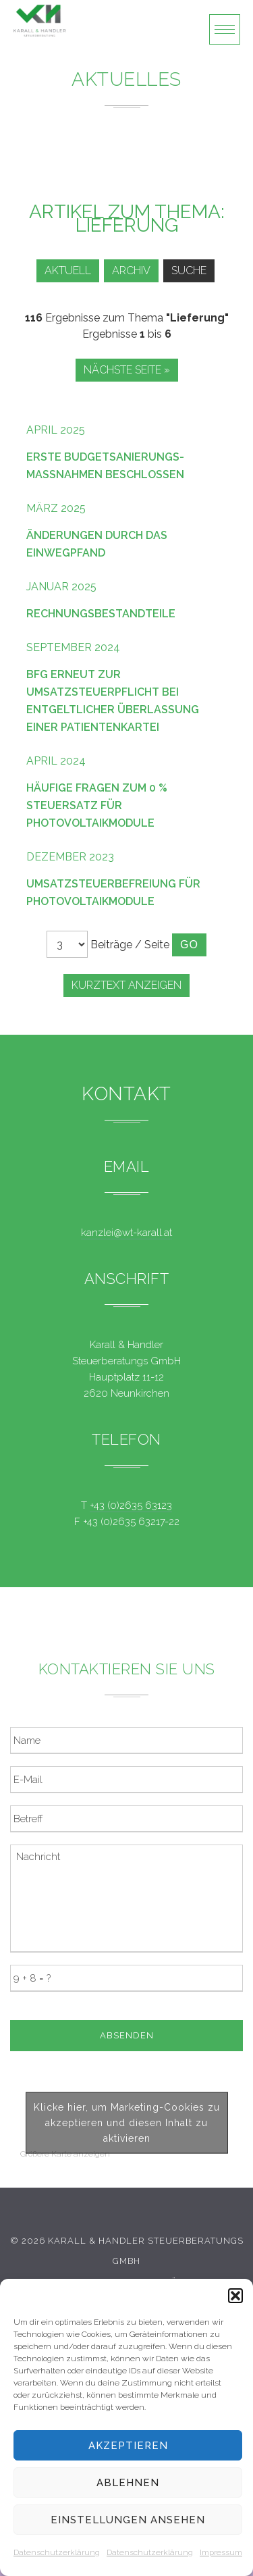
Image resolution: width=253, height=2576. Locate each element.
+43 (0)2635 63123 (131, 1505)
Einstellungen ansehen (128, 2520)
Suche (188, 270)
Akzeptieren (128, 2446)
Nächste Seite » (127, 369)
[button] (235, 2295)
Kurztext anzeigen (126, 985)
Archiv (131, 270)
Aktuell (68, 270)
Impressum (221, 2552)
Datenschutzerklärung (56, 2552)
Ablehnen (127, 2483)
